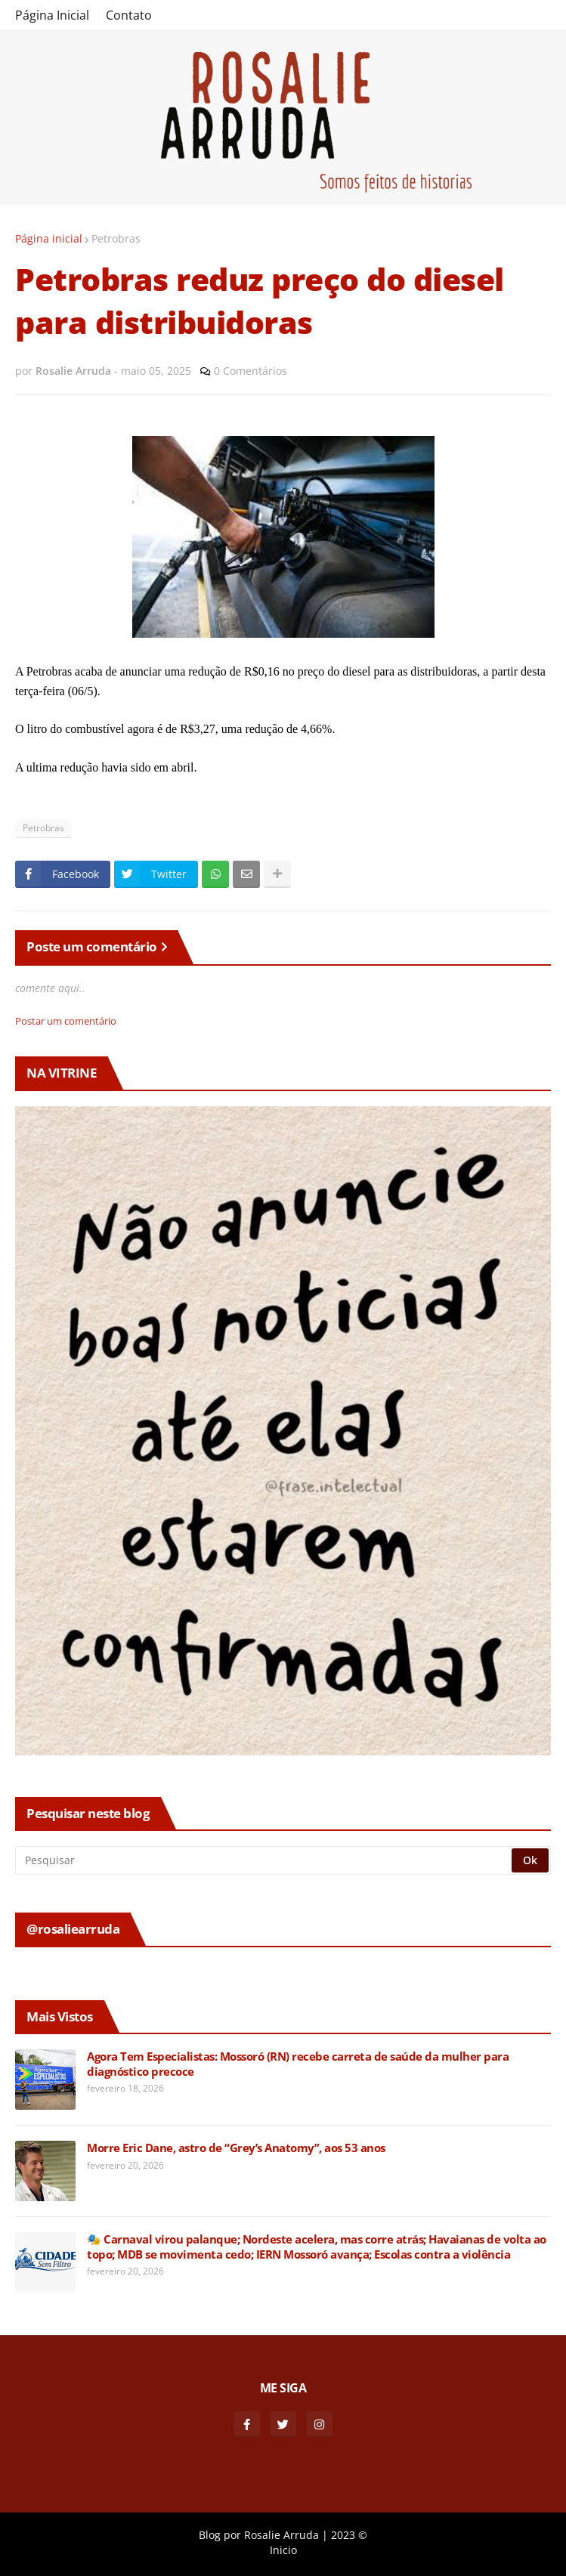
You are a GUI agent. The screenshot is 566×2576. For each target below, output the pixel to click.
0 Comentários (250, 370)
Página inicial (48, 238)
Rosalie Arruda (281, 2535)
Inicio (283, 2550)
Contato (129, 15)
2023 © (349, 2535)
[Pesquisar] (264, 1860)
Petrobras (116, 238)
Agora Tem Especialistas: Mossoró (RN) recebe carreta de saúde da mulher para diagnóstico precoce (298, 2064)
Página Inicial (52, 15)
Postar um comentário (65, 1021)
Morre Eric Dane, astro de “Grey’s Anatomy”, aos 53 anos (236, 2148)
